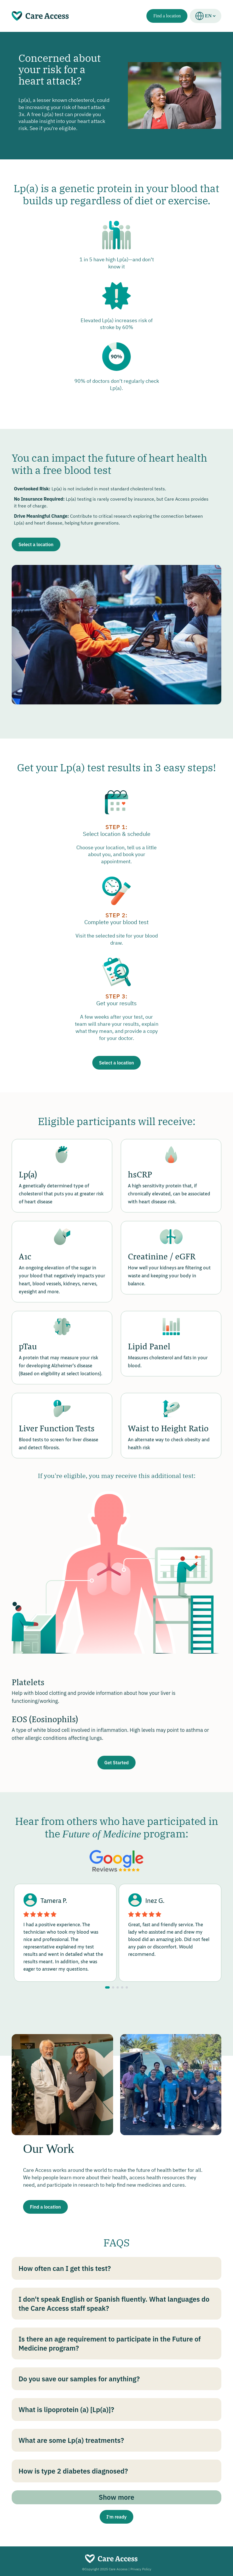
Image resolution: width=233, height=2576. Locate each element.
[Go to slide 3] (117, 1987)
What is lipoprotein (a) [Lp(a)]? (66, 2409)
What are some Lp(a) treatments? (71, 2440)
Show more (116, 2497)
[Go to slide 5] (127, 1987)
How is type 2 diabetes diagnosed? (73, 2471)
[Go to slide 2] (113, 1987)
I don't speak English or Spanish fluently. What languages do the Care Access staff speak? (114, 2304)
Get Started (116, 1762)
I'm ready (117, 2517)
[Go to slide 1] (107, 1987)
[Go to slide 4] (122, 1987)
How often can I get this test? (65, 2268)
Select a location (36, 544)
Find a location (167, 15)
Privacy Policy (140, 2569)
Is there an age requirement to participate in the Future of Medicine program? (110, 2343)
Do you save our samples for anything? (79, 2378)
